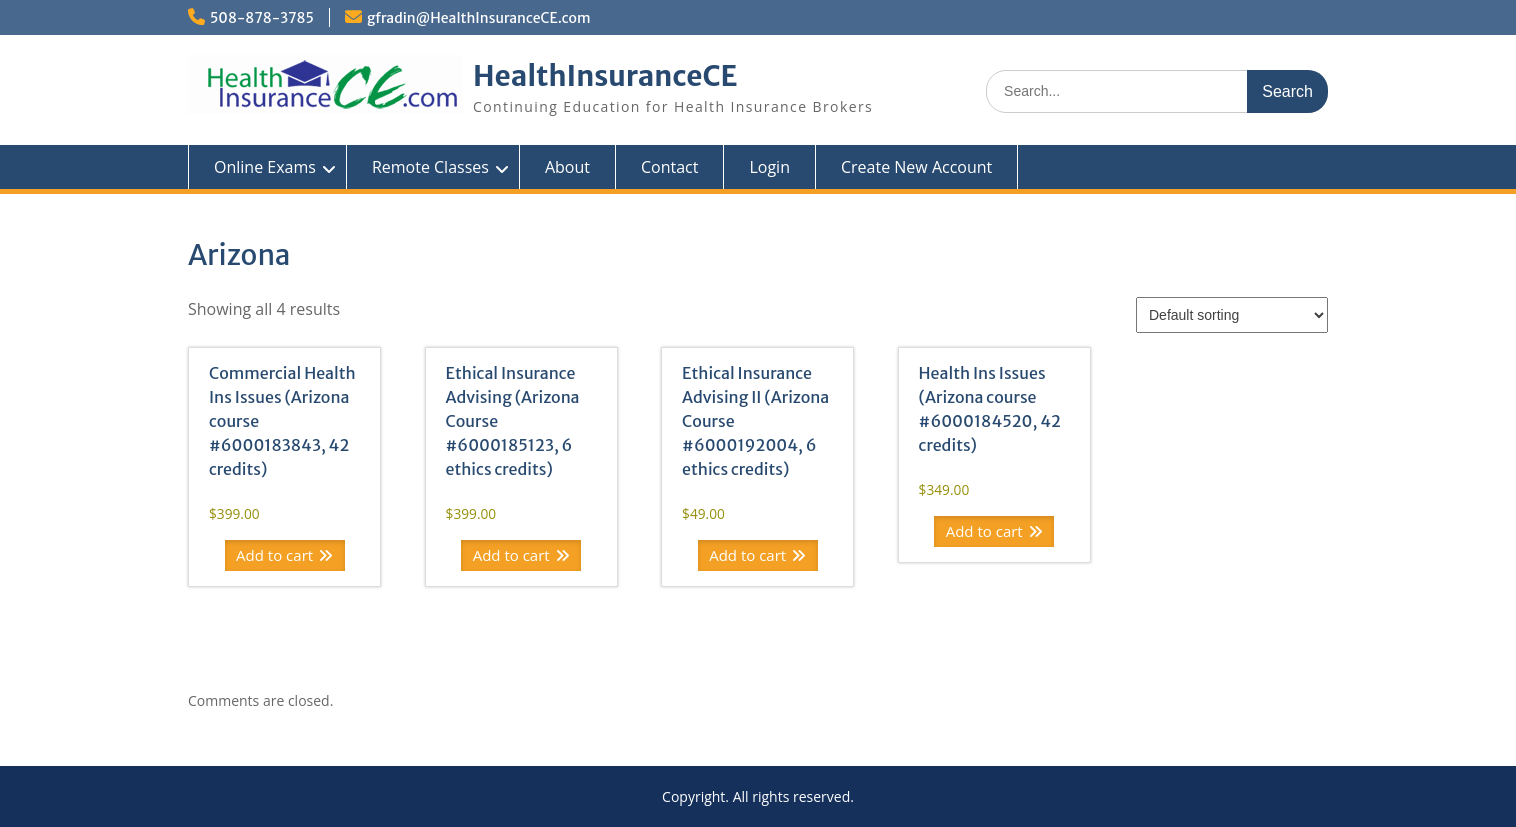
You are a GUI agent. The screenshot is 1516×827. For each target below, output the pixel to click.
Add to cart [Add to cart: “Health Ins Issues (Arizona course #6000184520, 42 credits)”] (984, 531)
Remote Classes (430, 167)
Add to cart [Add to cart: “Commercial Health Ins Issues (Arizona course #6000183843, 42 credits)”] (274, 555)
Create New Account (916, 167)
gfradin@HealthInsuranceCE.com (479, 18)
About (567, 167)
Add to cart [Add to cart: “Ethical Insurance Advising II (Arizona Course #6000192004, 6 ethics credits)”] (747, 555)
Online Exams (265, 167)
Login (769, 167)
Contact (669, 167)
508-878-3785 (262, 18)
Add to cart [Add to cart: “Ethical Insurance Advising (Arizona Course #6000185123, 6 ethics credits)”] (511, 555)
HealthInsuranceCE (605, 76)
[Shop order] (1232, 315)
